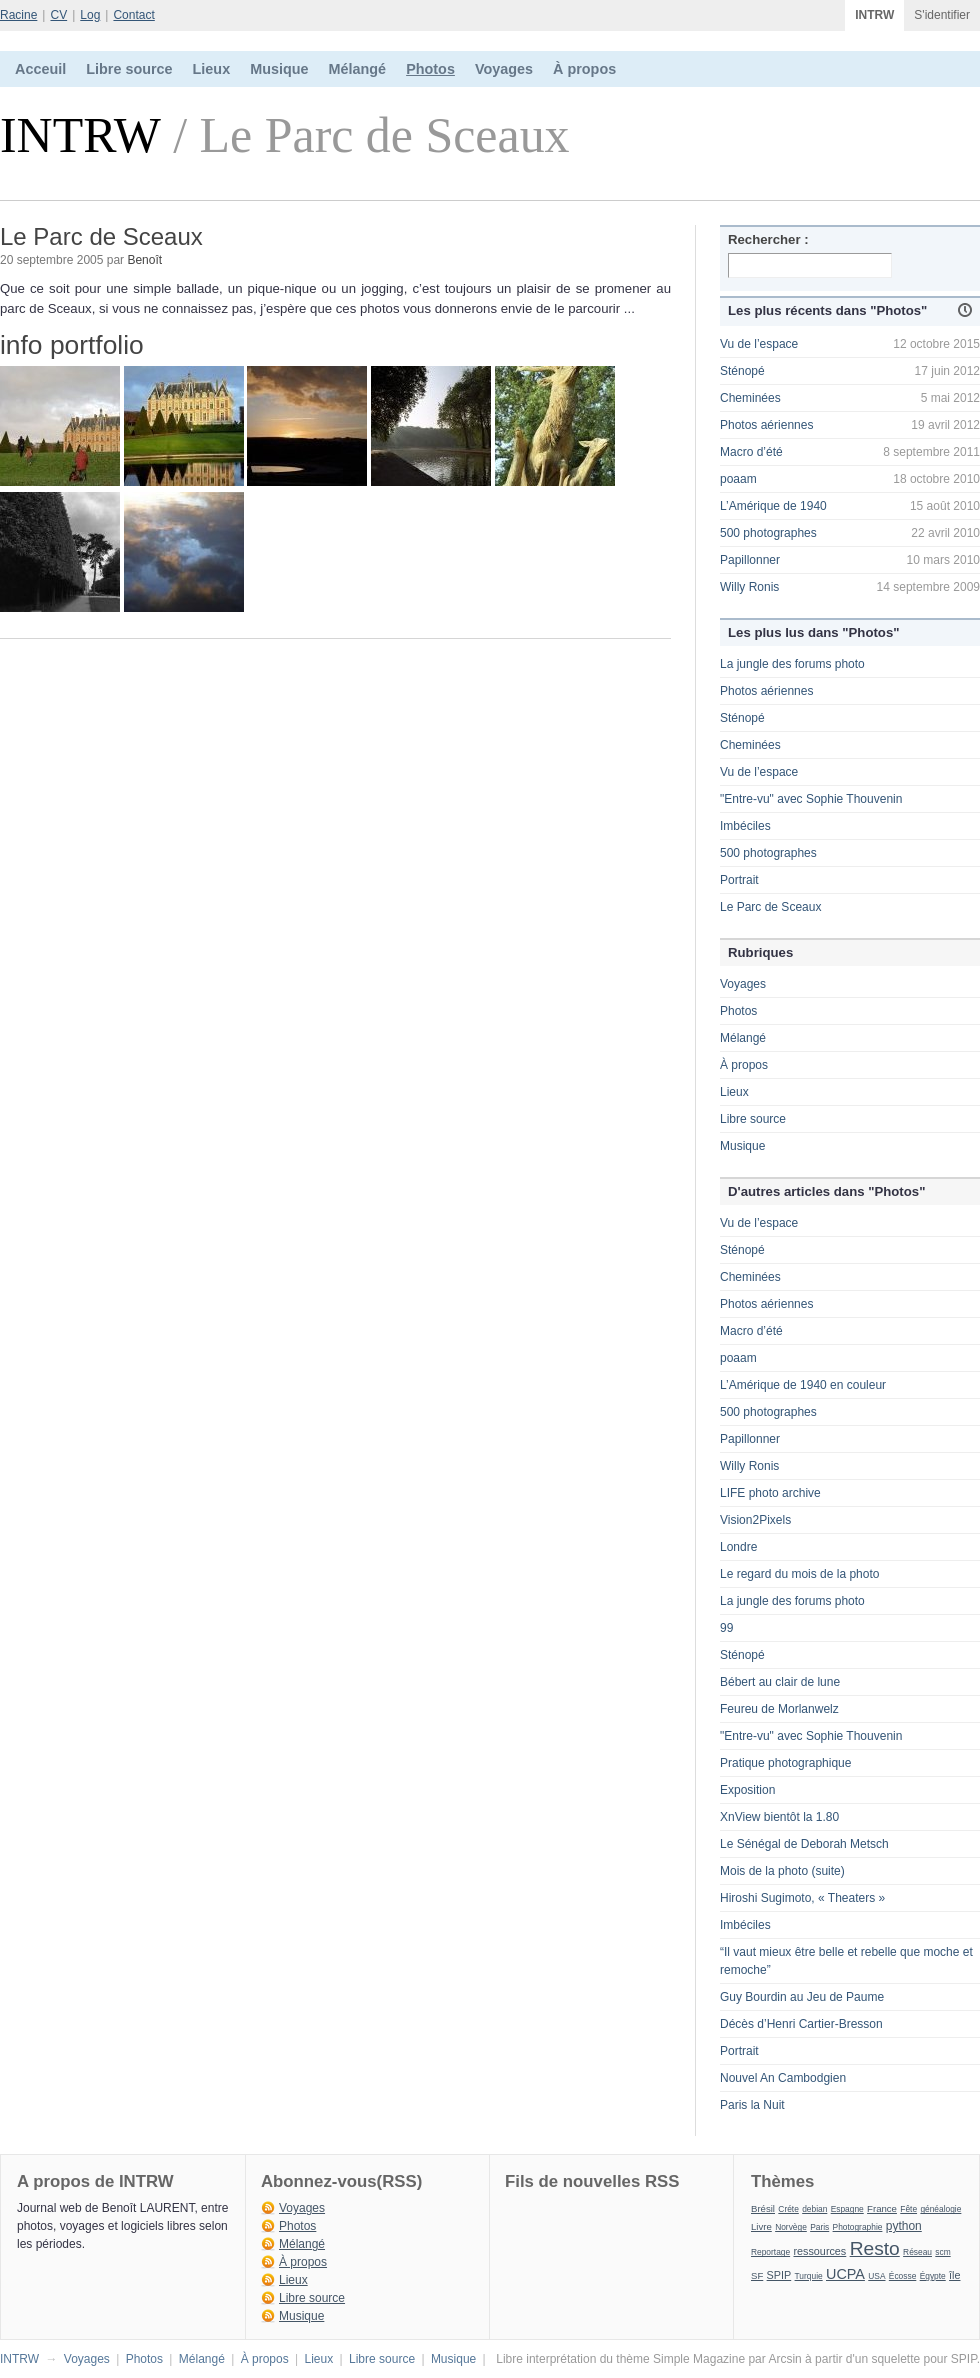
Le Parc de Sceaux (770, 907)
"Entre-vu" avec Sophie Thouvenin (811, 799)
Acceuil (40, 69)
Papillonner (750, 560)
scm (942, 2252)
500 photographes (768, 533)
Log (90, 15)
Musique (279, 69)
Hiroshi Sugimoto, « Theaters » (802, 1898)
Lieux (212, 69)
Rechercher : (768, 239)
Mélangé (358, 69)
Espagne (847, 2209)
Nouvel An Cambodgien (783, 2078)
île (954, 2275)
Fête (908, 2209)
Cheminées (750, 398)
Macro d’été (751, 452)
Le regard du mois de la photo (799, 1574)
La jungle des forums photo (792, 664)
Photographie (858, 2227)
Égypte (933, 2276)
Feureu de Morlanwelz (779, 1709)
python (904, 2226)
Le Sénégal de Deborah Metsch (804, 1844)
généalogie (940, 2209)
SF (757, 2275)
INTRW (874, 15)
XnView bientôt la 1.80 (779, 1817)
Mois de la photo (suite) (782, 1871)
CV (58, 15)
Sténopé (742, 371)
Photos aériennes (766, 425)
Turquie (809, 2276)
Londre (738, 1547)
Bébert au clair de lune (780, 1682)
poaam (738, 479)
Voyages (504, 69)
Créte (788, 2209)
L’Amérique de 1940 (773, 506)
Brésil (763, 2208)
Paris (819, 2227)
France (882, 2208)
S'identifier (942, 15)
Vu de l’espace (759, 344)
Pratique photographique (785, 1763)
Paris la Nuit (752, 2105)
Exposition (747, 1790)
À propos (584, 69)
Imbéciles (745, 826)
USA (876, 2276)
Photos (430, 69)
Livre (761, 2226)
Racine (18, 15)
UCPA (845, 2274)
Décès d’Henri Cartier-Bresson (801, 2024)
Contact (133, 15)
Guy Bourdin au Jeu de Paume (802, 1997)
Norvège (791, 2227)
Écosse (902, 2276)
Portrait (739, 880)
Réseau (917, 2252)
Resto (875, 2248)
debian (814, 2209)
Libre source (129, 69)
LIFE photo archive (770, 1493)
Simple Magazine (699, 2359)
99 (726, 1628)
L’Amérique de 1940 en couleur (803, 1385)
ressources (819, 2251)
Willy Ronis (749, 587)
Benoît (144, 260)
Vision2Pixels (755, 1520)
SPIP (779, 2275)
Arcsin (784, 2359)
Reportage (770, 2252)
